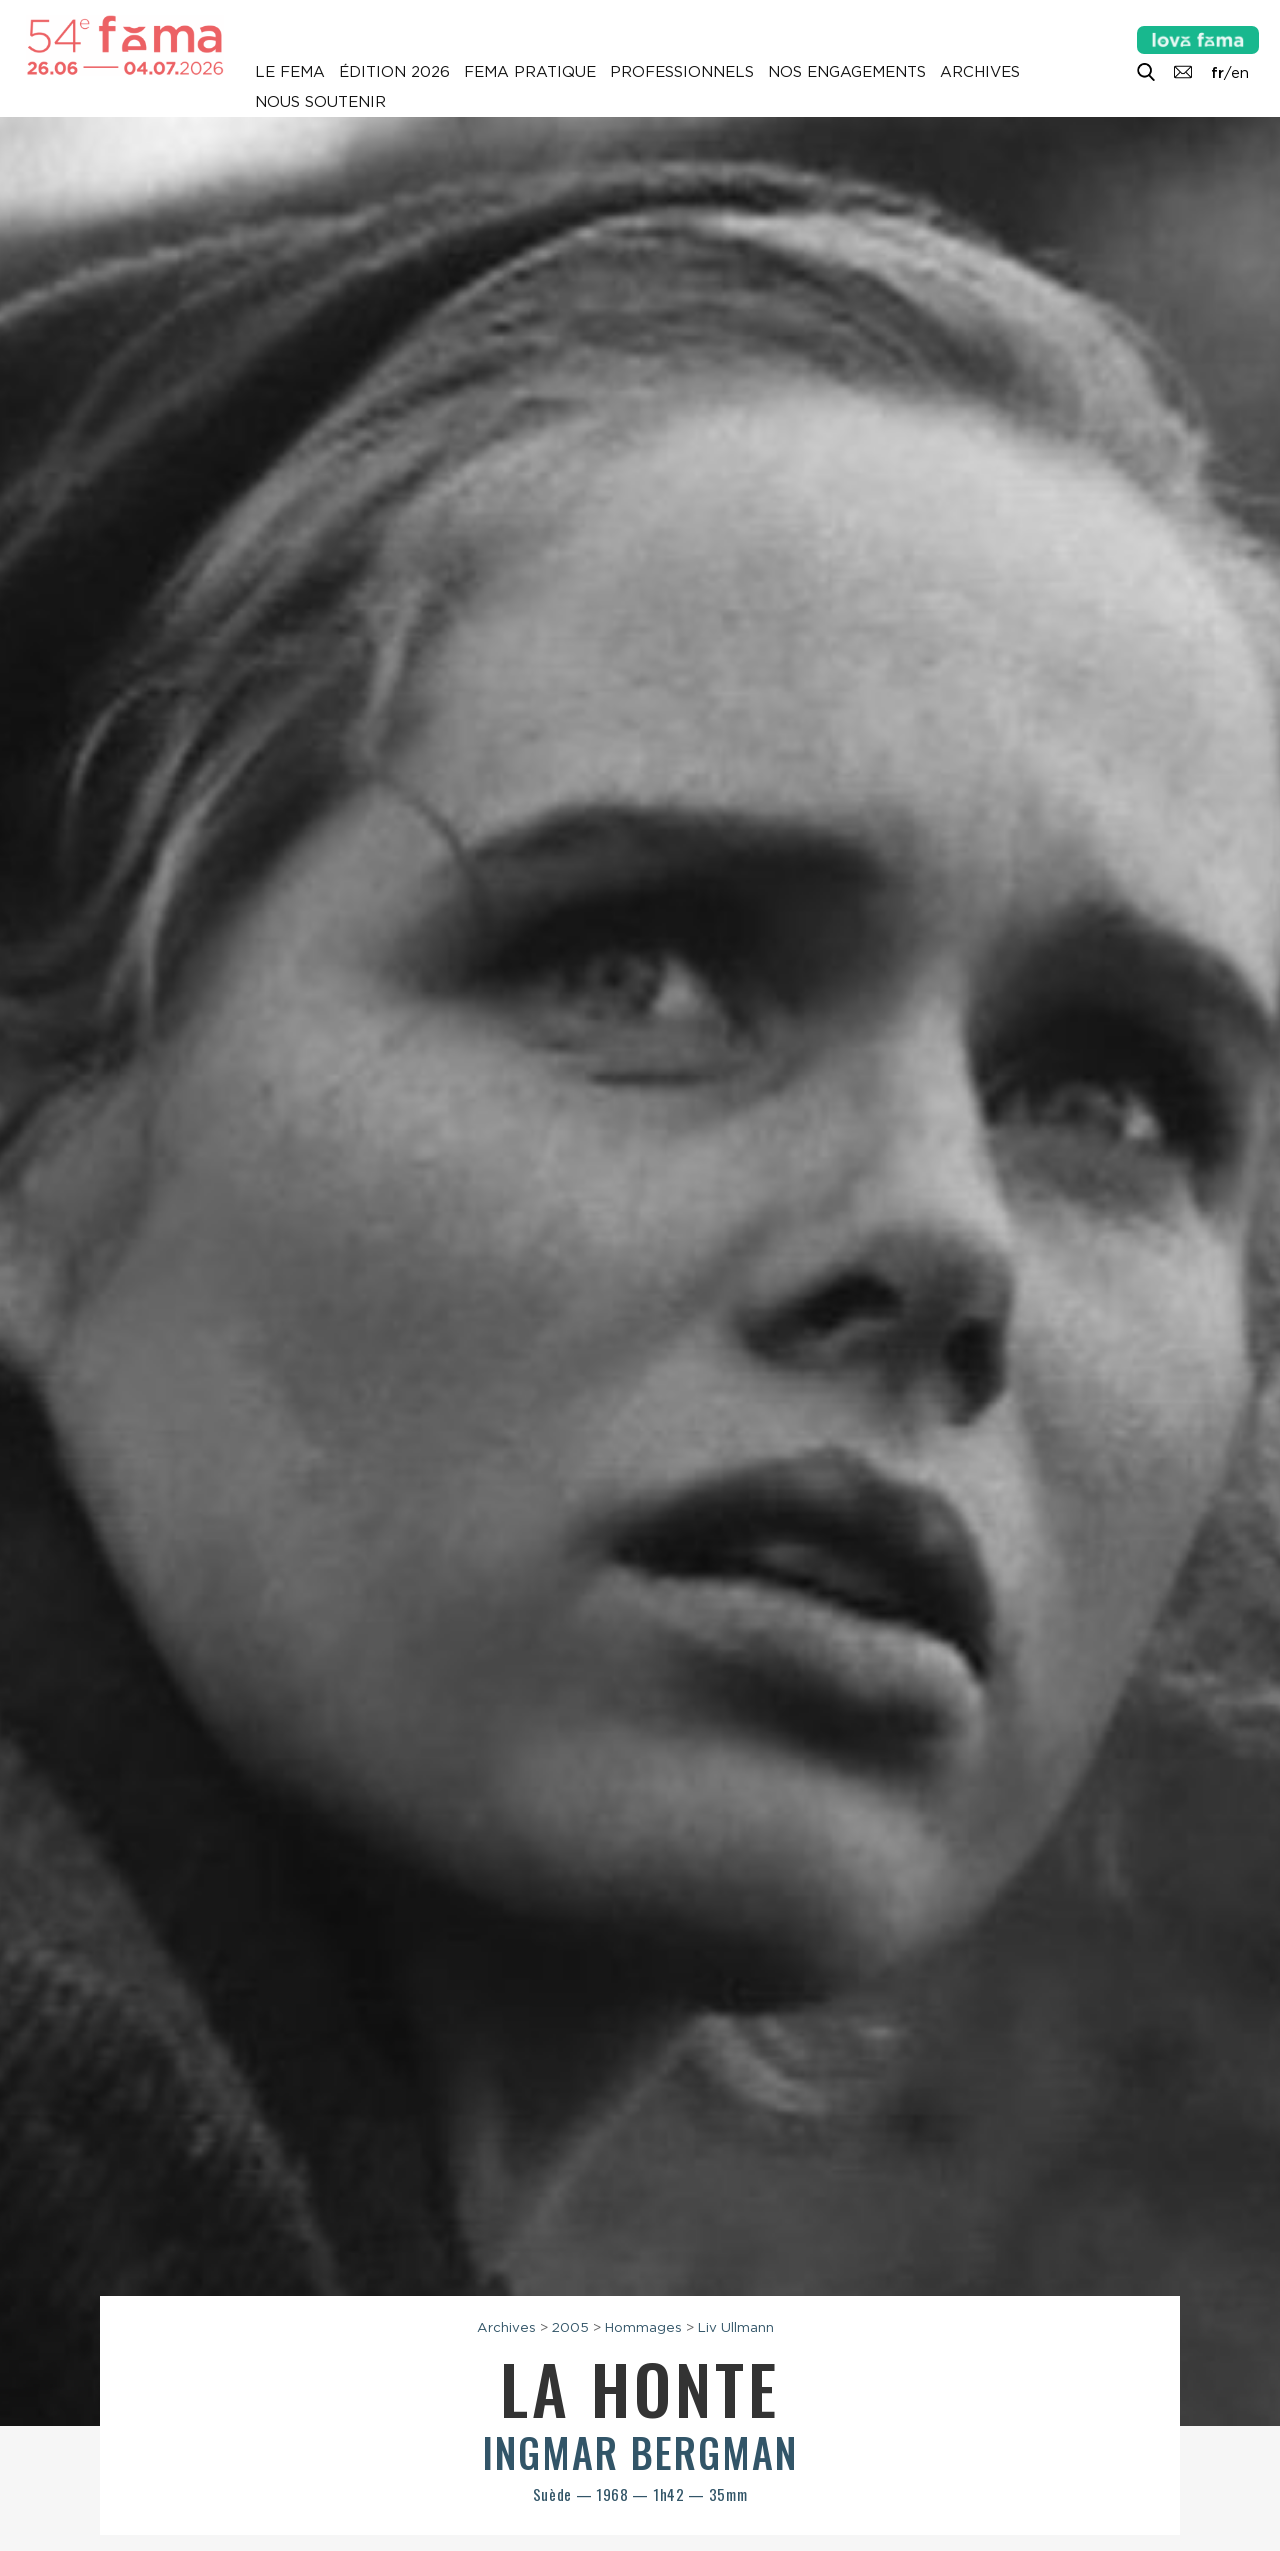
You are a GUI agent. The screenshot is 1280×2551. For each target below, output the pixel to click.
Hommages (643, 2327)
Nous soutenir (320, 102)
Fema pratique (530, 72)
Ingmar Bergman (640, 2452)
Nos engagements (847, 72)
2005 (570, 2327)
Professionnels (682, 72)
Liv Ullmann (736, 2327)
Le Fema (290, 72)
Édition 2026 (394, 72)
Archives (980, 72)
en (1240, 73)
